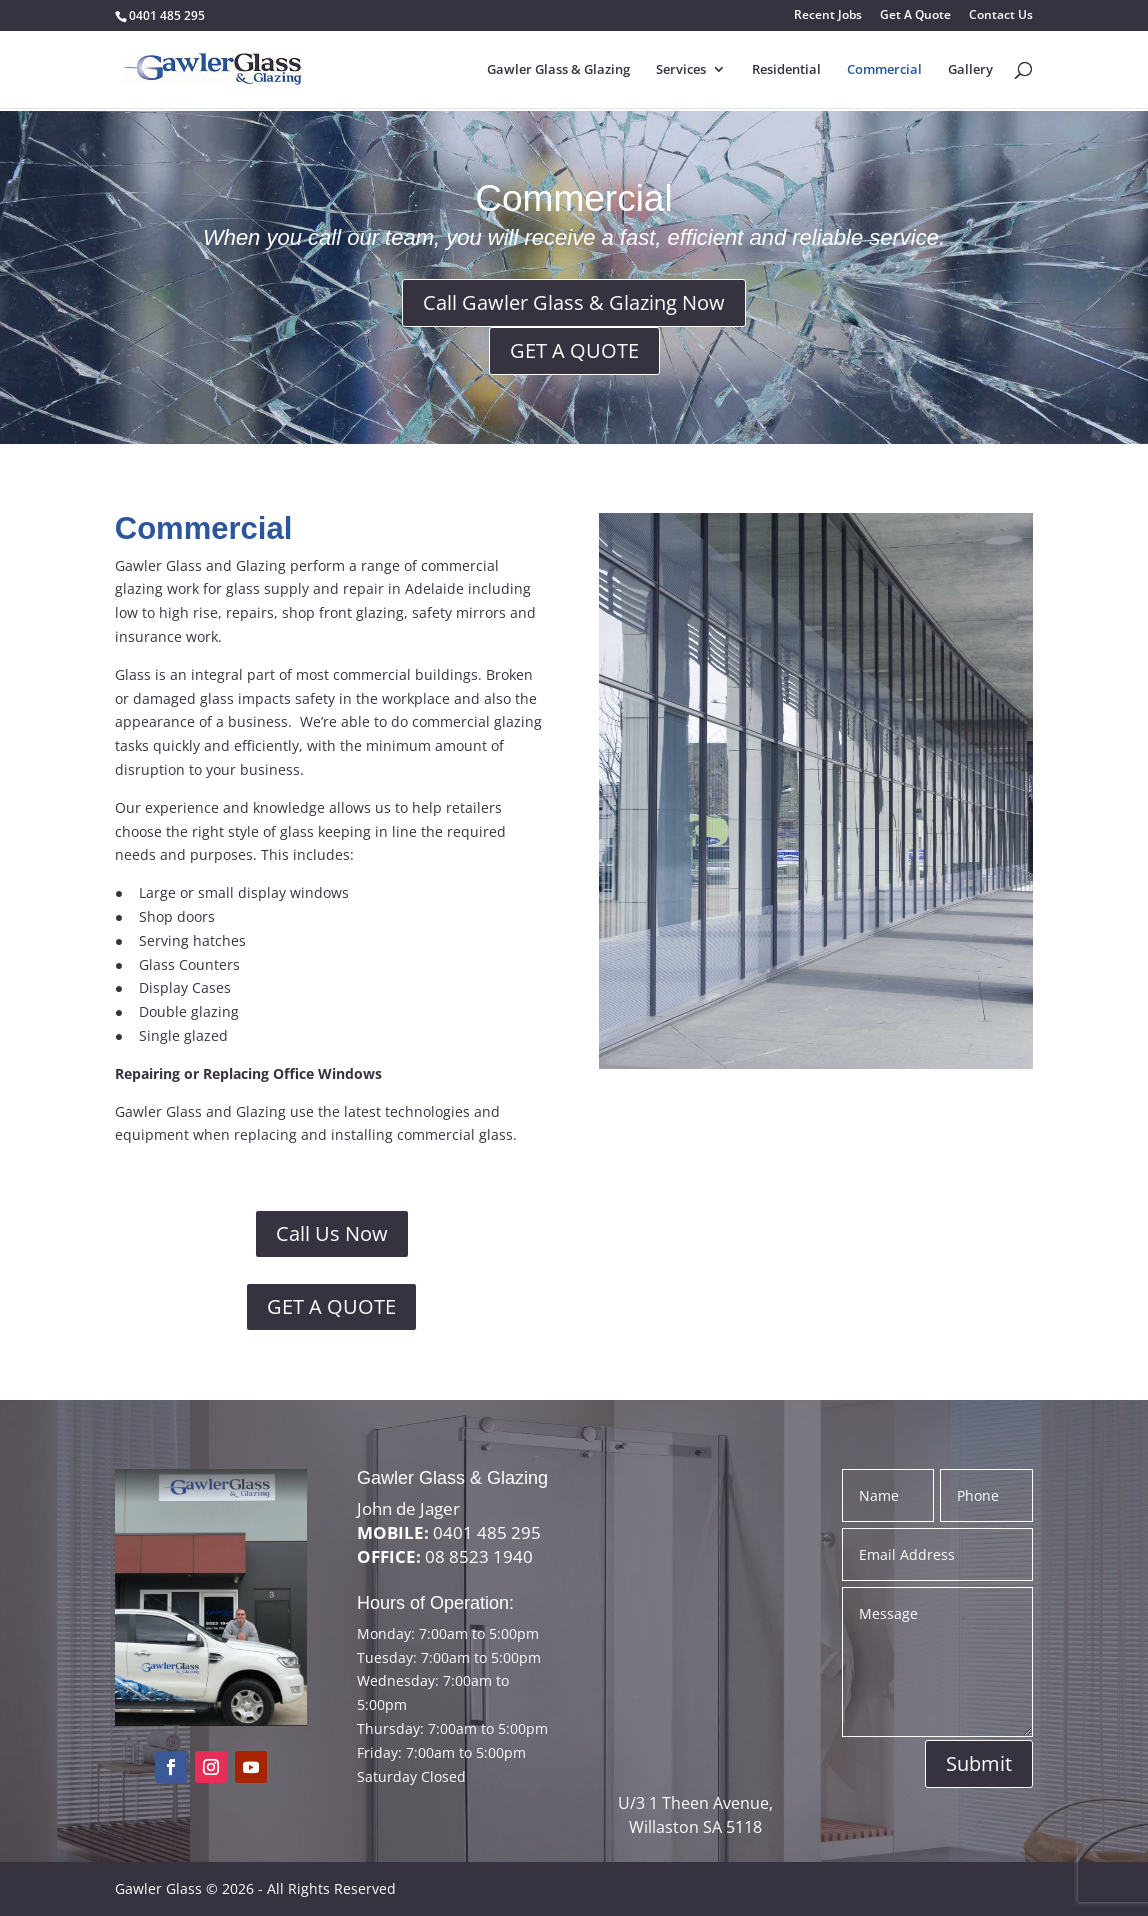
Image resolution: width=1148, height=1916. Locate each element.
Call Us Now (332, 1233)
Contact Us (1001, 16)
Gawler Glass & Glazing (558, 70)
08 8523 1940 (479, 1556)
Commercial (884, 70)
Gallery (970, 70)
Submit (979, 1763)
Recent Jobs (828, 16)
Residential (786, 70)
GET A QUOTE (574, 350)
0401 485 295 (167, 15)
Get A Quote (915, 16)
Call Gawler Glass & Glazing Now (574, 302)
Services (681, 70)
